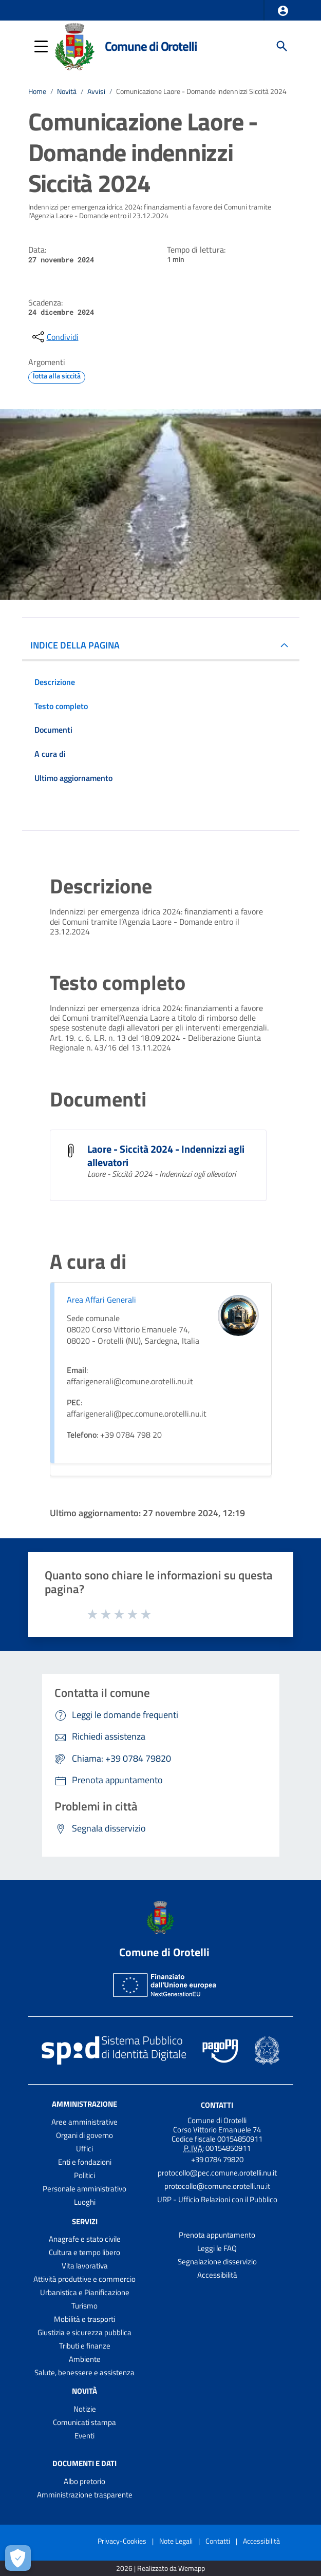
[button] (283, 11)
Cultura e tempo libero (84, 2252)
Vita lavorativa (85, 2266)
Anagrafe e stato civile (85, 2239)
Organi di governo (84, 2135)
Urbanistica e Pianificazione (84, 2292)
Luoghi (85, 2202)
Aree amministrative (84, 2122)
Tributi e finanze (84, 2346)
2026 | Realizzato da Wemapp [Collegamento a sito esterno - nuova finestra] (160, 2568)
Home (37, 91)
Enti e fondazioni (84, 2162)
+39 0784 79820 (217, 2159)
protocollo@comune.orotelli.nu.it (217, 2186)
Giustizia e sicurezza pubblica (84, 2332)
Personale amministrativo (84, 2189)
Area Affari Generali (101, 1299)
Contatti (217, 2104)
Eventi (84, 2435)
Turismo (84, 2306)
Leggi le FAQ (217, 2248)
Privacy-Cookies (122, 2540)
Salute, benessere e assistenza (84, 2372)
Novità (67, 91)
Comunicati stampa (84, 2422)
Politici (84, 2175)
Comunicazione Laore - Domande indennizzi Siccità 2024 (201, 91)
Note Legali (176, 2540)
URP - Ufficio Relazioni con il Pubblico (217, 2199)
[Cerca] (282, 46)
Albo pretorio (84, 2481)
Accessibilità (217, 2275)
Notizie (84, 2409)
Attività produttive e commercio (84, 2279)
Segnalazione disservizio (217, 2261)
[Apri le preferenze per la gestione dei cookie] (18, 2558)
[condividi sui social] (54, 337)
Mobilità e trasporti (84, 2319)
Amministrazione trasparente (85, 2495)
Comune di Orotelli (151, 46)
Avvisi (96, 91)
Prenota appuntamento (217, 2235)
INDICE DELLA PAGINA (75, 645)
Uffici (84, 2148)
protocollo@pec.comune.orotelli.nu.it (217, 2173)
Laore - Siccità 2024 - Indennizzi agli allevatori (165, 1155)
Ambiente (85, 2359)
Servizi (85, 2221)
